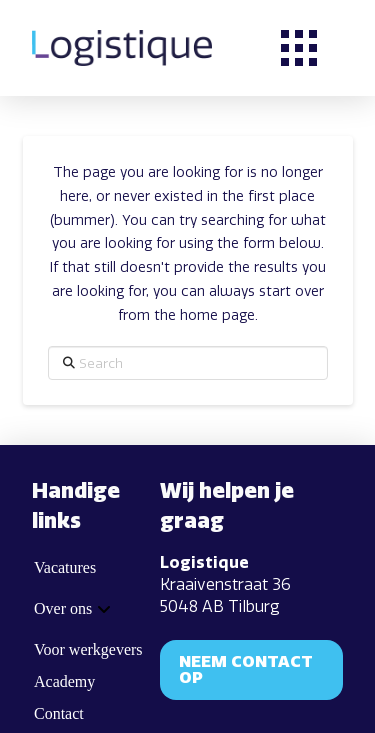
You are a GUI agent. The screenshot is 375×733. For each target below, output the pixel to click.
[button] (299, 48)
